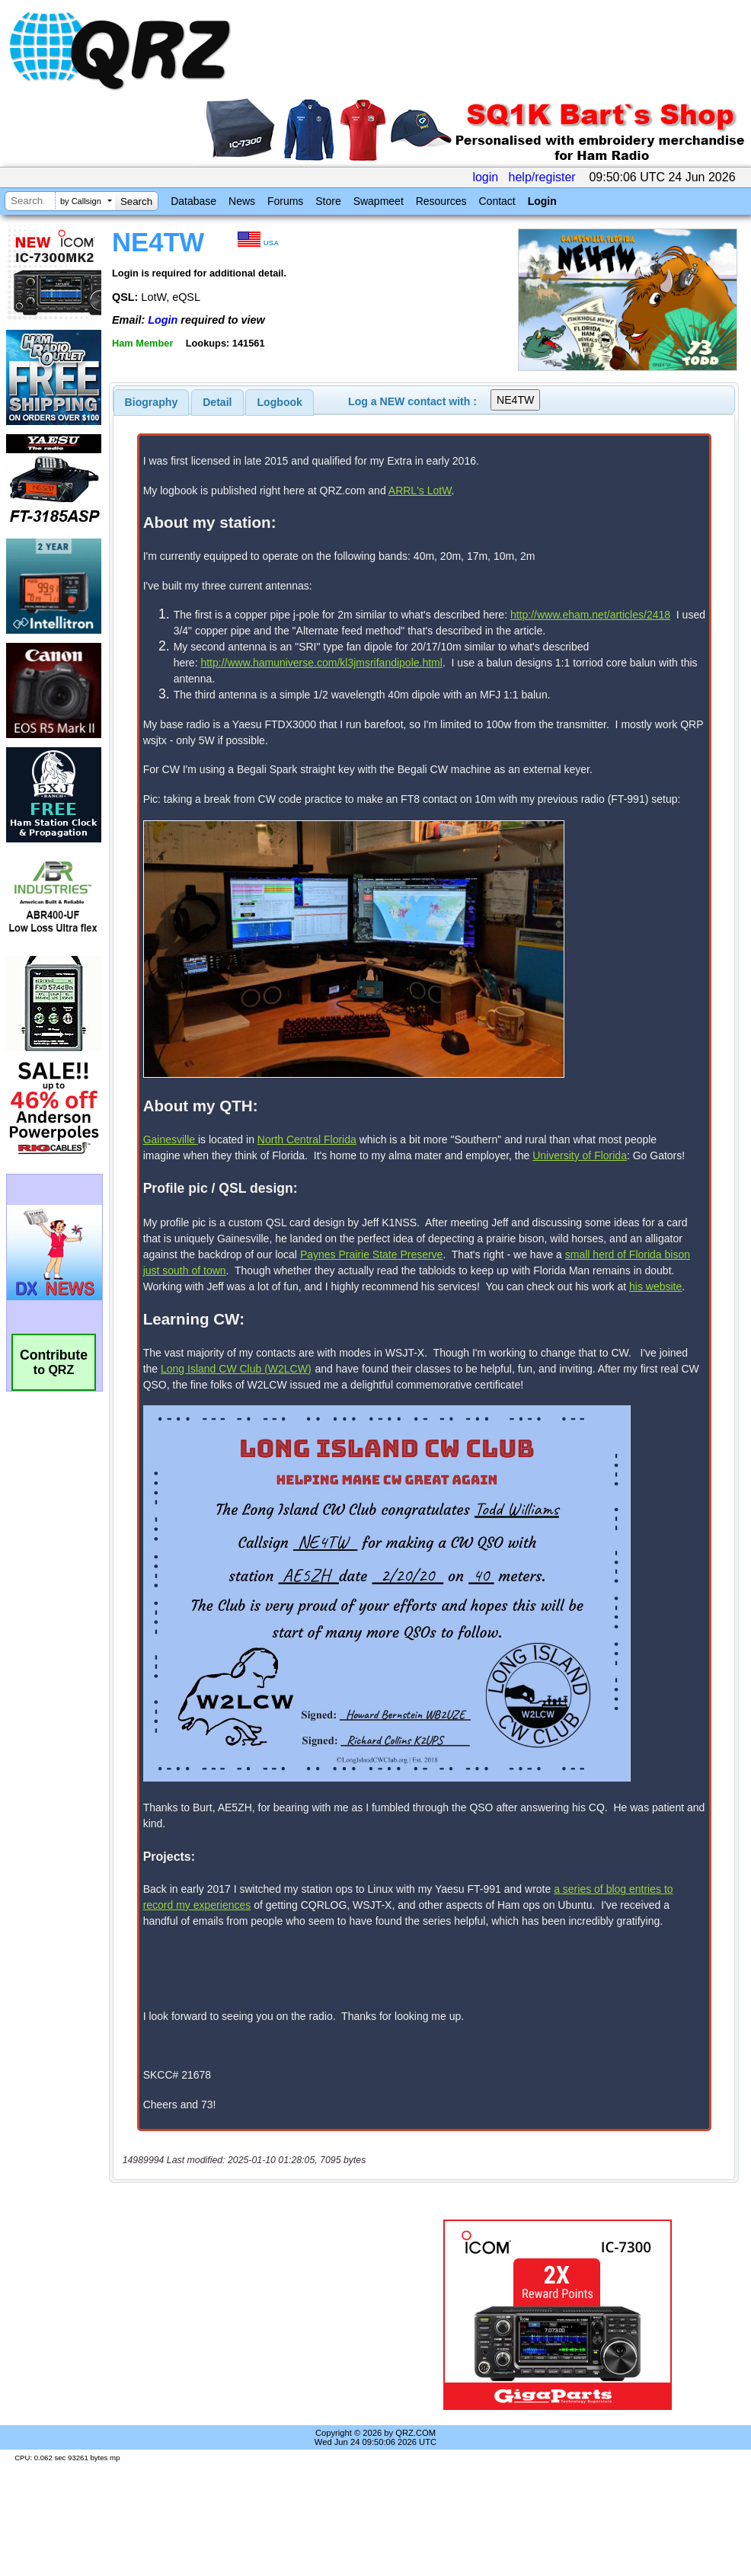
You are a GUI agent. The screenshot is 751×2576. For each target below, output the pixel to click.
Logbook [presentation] (279, 402)
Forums (285, 201)
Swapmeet (378, 201)
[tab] (151, 402)
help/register (542, 177)
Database (193, 201)
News (241, 201)
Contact (496, 201)
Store (327, 201)
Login (542, 201)
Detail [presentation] (217, 402)
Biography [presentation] (151, 402)
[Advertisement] (254, 2260)
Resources (441, 201)
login (485, 177)
